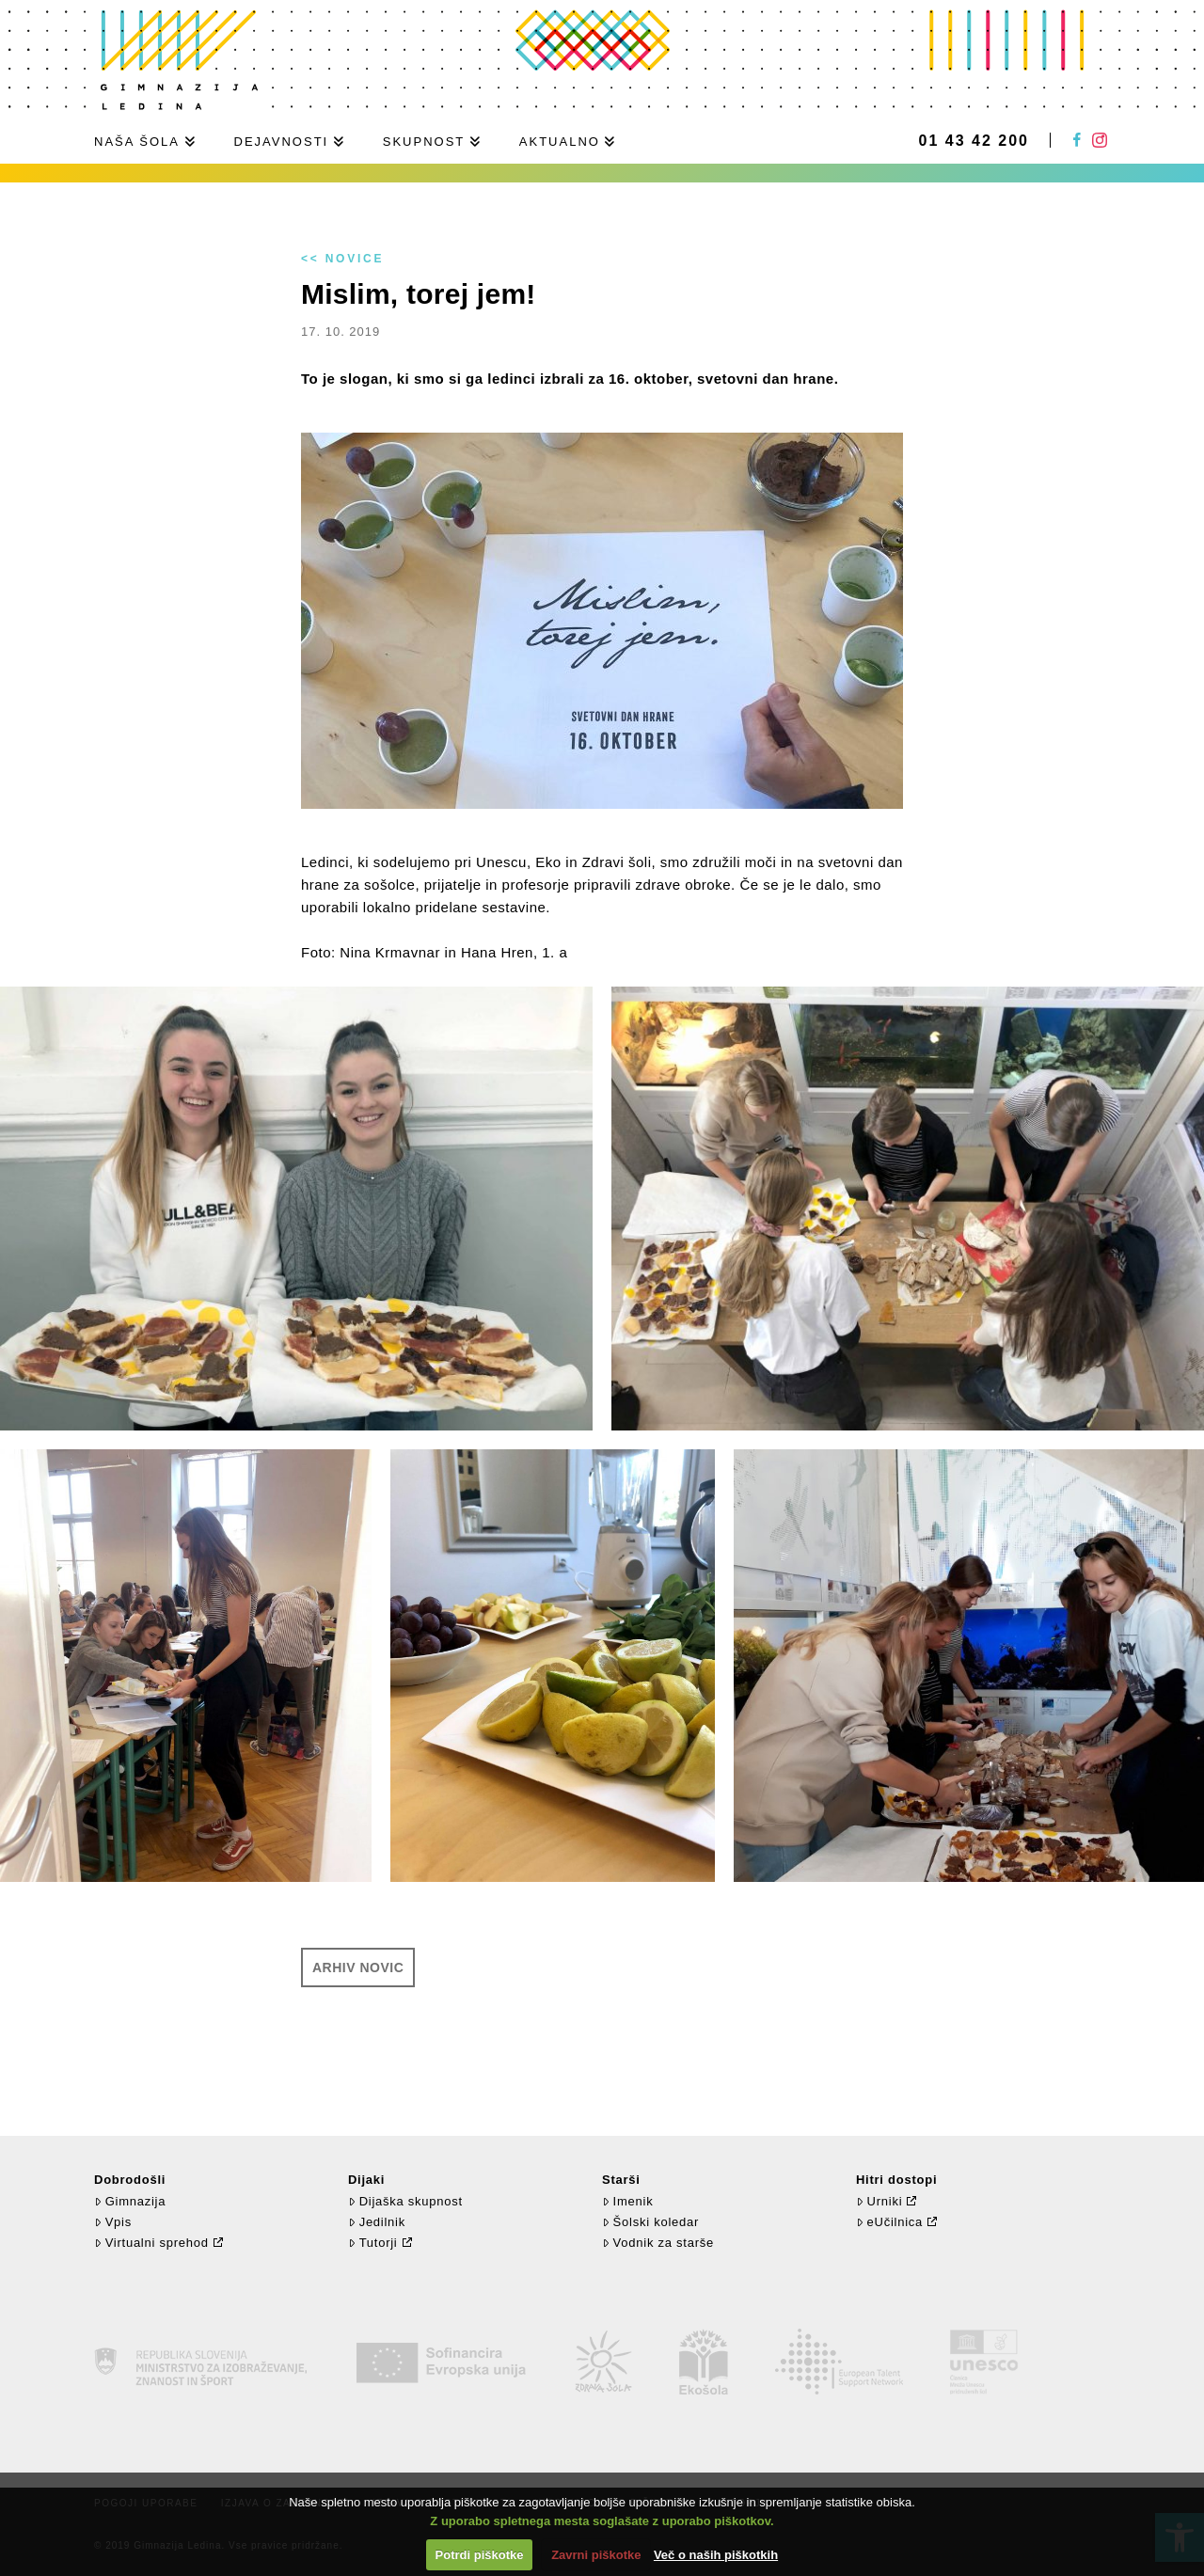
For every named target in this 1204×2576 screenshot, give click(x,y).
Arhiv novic (358, 1967)
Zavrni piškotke (596, 2555)
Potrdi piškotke (480, 2555)
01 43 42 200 (974, 141)
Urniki (879, 2201)
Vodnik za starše (658, 2243)
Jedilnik (376, 2222)
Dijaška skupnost (405, 2201)
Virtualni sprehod (151, 2243)
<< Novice (342, 258)
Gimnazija (130, 2201)
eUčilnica (889, 2222)
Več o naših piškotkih (716, 2555)
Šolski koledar (650, 2222)
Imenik (627, 2201)
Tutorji (373, 2243)
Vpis (113, 2222)
